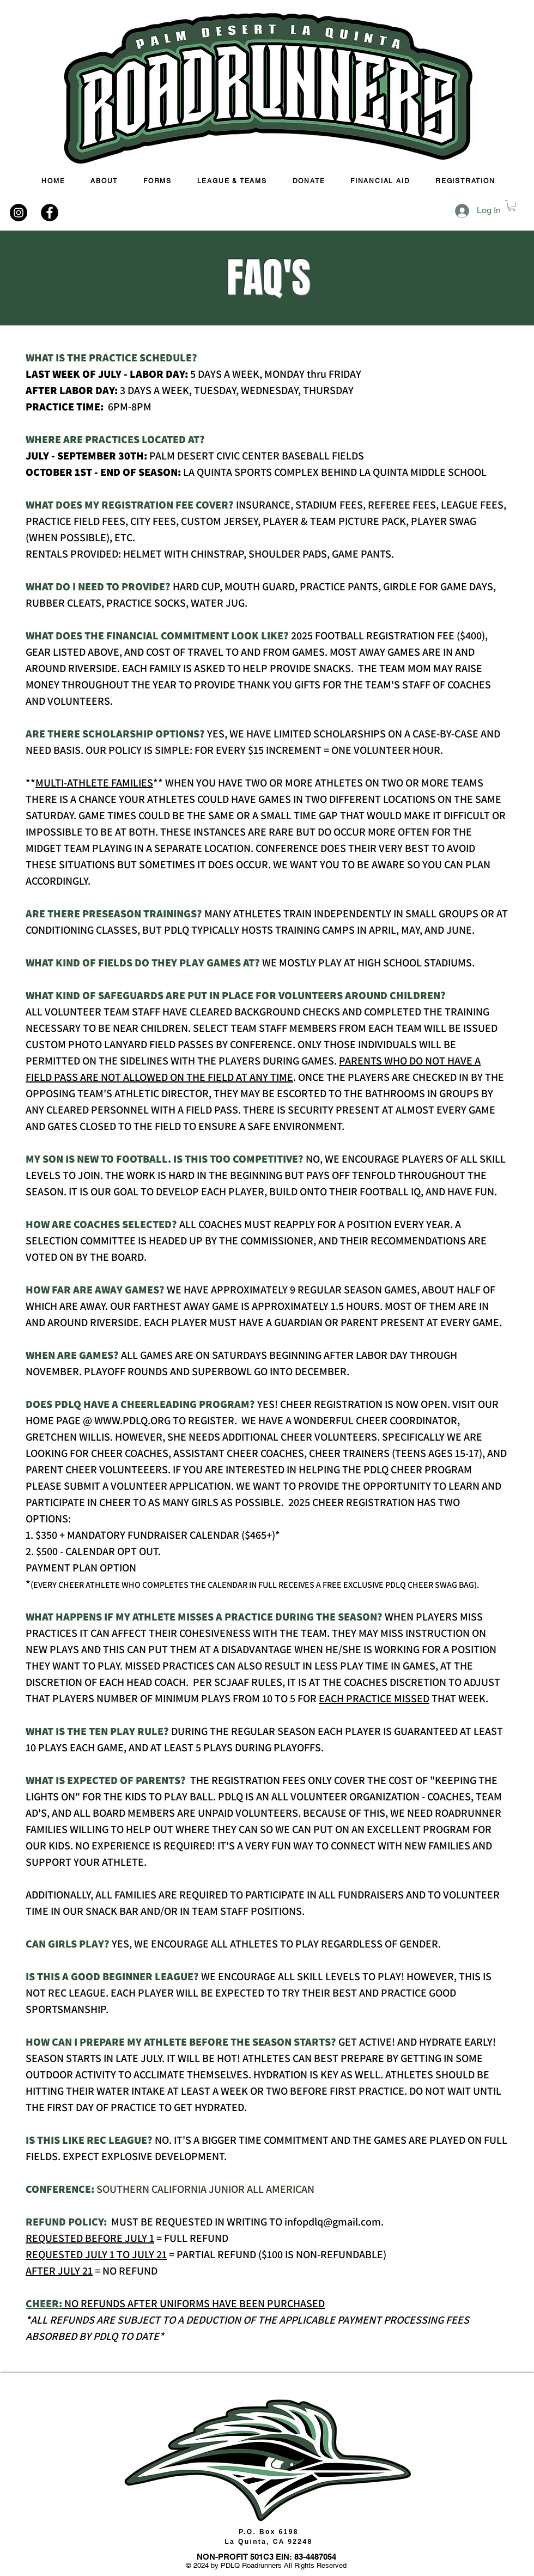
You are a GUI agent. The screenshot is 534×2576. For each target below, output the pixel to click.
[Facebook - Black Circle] (49, 212)
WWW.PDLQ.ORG (132, 1420)
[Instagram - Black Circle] (18, 212)
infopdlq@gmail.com (332, 2222)
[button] (511, 205)
